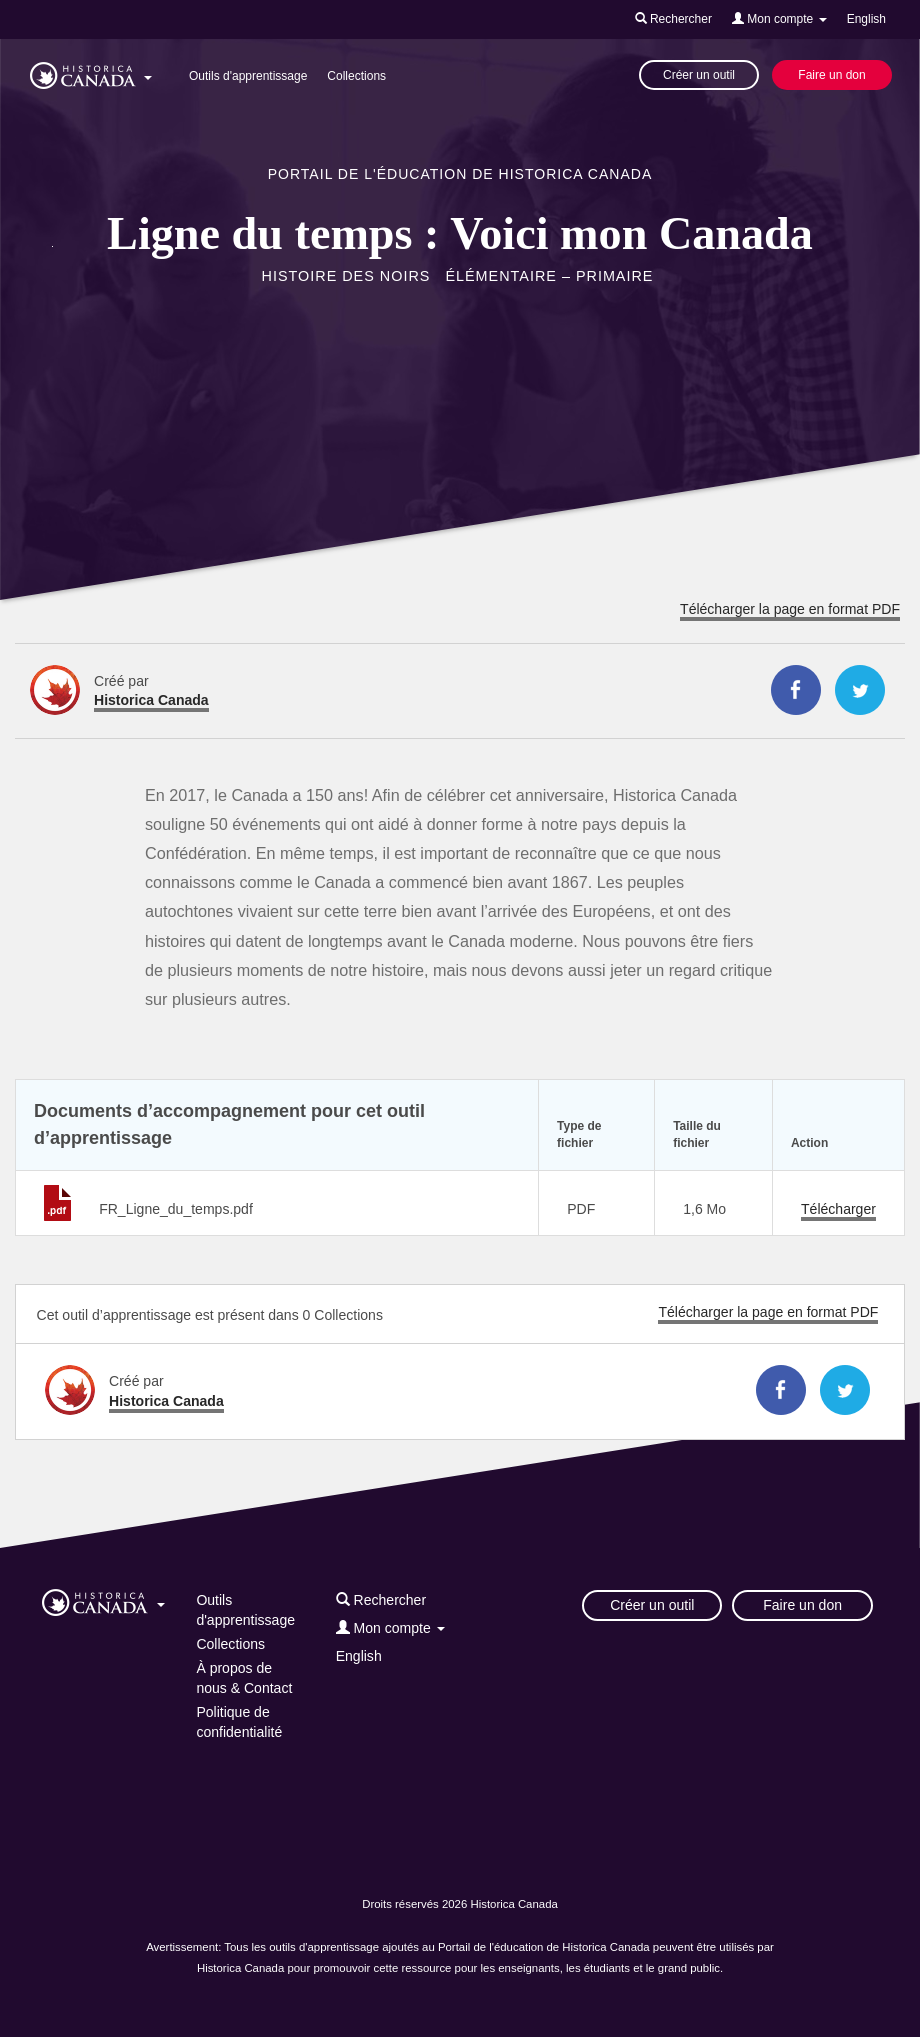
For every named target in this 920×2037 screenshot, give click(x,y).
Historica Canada (151, 700)
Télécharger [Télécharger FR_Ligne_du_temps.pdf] (838, 1209)
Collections (356, 76)
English (866, 19)
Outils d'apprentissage (248, 76)
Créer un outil (699, 75)
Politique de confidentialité (239, 1722)
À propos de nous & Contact (244, 1678)
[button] (91, 72)
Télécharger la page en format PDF (790, 609)
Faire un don (831, 75)
